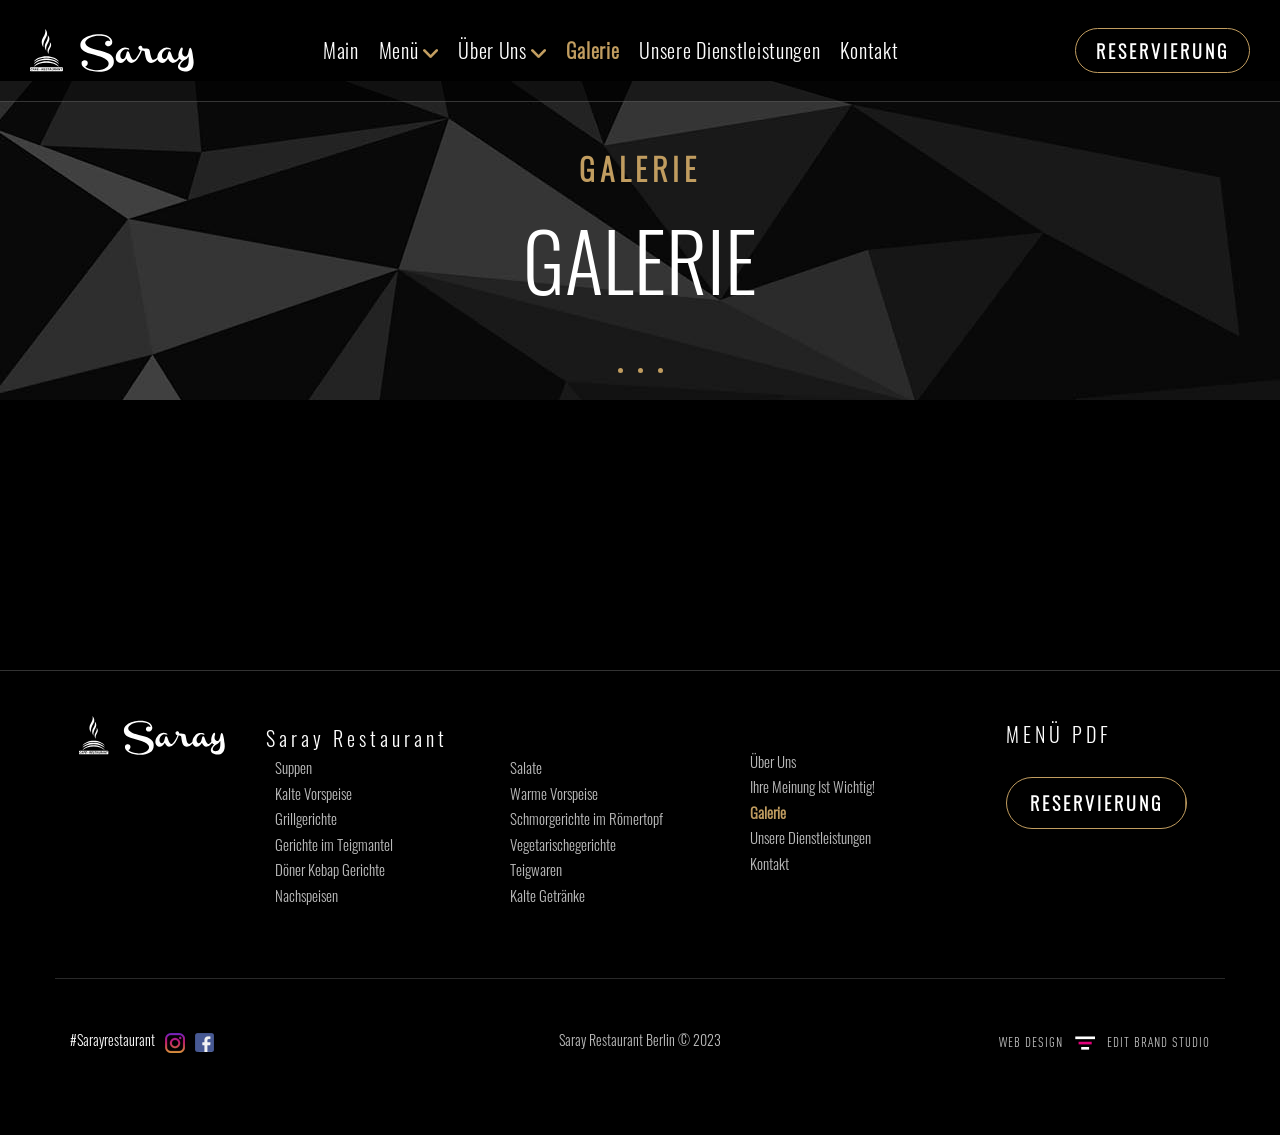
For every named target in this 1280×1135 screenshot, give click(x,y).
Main (341, 50)
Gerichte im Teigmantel (334, 844)
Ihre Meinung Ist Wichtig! (812, 786)
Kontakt (869, 50)
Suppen (293, 767)
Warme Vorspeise (554, 793)
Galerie (592, 50)
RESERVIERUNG (1162, 51)
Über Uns (502, 50)
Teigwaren (536, 869)
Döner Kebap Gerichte (330, 869)
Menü (409, 50)
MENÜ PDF (1059, 734)
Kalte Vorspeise (313, 793)
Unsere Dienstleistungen (729, 50)
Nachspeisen (306, 895)
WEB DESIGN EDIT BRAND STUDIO (1104, 1042)
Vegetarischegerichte (563, 844)
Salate (526, 767)
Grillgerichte (306, 818)
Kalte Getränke (547, 895)
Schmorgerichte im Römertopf (586, 818)
